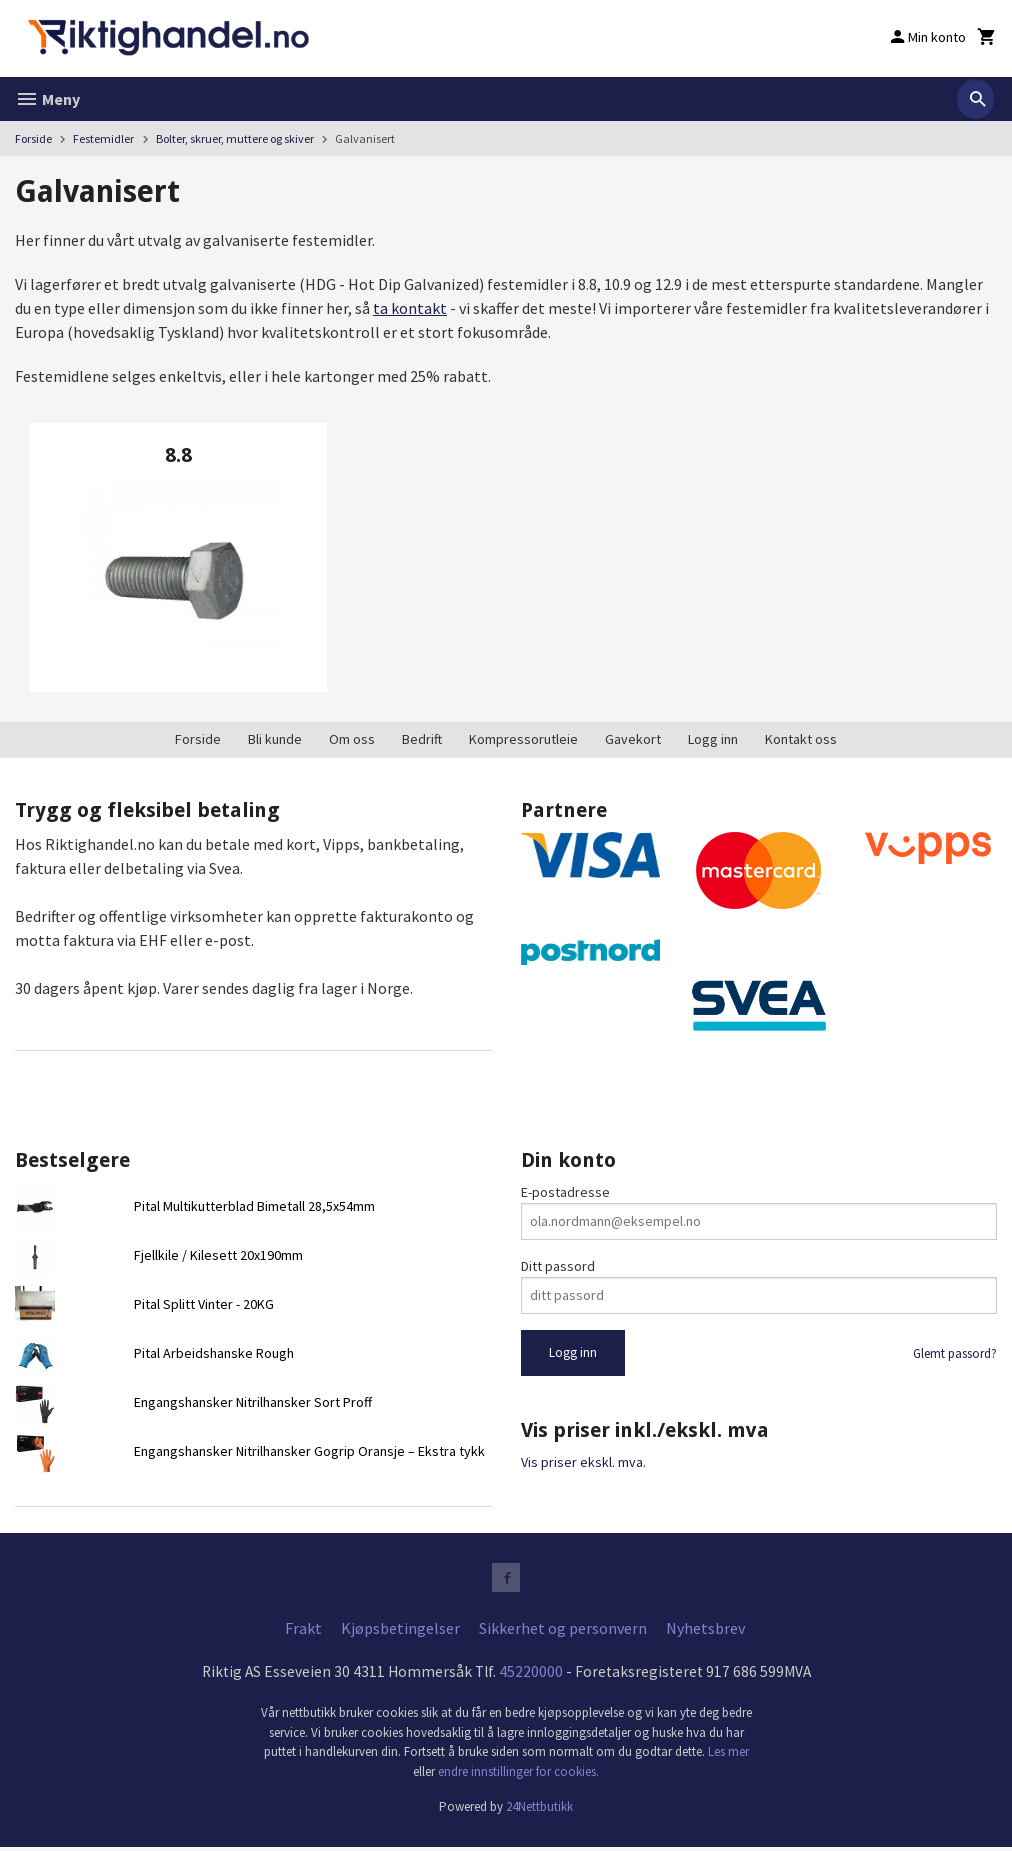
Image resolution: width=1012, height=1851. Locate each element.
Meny (47, 99)
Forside (33, 138)
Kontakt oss (801, 739)
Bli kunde (275, 739)
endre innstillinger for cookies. (518, 1775)
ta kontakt (410, 308)
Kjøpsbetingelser (400, 1631)
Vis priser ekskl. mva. (583, 1462)
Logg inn (713, 739)
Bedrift (422, 739)
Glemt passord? (955, 1353)
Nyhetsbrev (705, 1631)
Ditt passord (558, 1266)
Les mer (728, 1755)
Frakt (303, 1631)
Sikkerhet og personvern (563, 1631)
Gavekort (633, 739)
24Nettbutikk (539, 1810)
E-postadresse (565, 1192)
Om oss (352, 739)
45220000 (531, 1675)
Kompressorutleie (523, 739)
